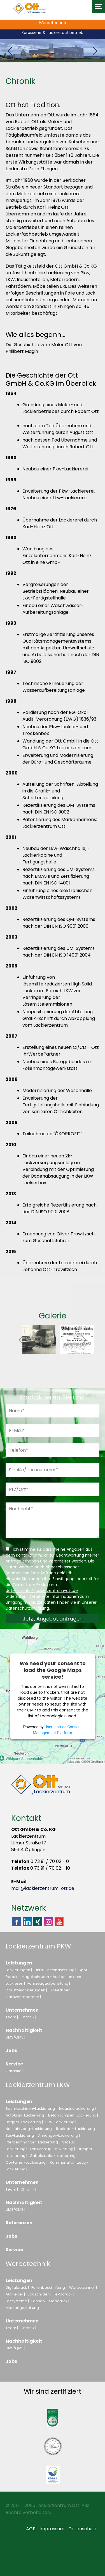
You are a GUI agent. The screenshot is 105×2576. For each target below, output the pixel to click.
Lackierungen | (19, 1970)
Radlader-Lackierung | (76, 2128)
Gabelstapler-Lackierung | (53, 2155)
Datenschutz (82, 2529)
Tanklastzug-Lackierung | (52, 2149)
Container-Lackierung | (26, 2162)
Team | (12, 2017)
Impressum (51, 2529)
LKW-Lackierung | (60, 2122)
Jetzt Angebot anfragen (53, 1618)
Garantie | (14, 2071)
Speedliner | (60, 1990)
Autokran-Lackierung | (26, 2115)
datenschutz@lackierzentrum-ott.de (42, 1590)
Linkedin (27, 1921)
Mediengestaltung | (23, 2307)
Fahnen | (38, 2301)
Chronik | (28, 2017)
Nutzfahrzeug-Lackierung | (29, 2128)
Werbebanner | (83, 2287)
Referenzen (19, 2222)
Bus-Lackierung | (21, 2135)
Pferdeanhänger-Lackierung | (33, 2142)
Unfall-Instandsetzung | (55, 1970)
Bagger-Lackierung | (24, 2122)
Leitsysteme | (17, 2301)
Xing (37, 1921)
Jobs (11, 2050)
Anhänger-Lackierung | (59, 2135)
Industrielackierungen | (26, 1990)
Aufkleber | (15, 2294)
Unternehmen (22, 2010)
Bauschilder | (39, 2294)
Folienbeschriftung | (49, 2287)
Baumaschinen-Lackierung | (31, 2108)
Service (14, 2064)
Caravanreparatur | (23, 1997)
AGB (31, 2529)
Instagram (48, 1921)
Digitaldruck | (17, 2287)
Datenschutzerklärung (27, 1608)
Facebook (16, 1921)
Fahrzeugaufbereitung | (48, 1983)
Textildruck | (63, 2294)
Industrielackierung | (77, 2108)
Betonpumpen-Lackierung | (73, 2115)
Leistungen (19, 1963)
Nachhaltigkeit (24, 2030)
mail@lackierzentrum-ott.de (42, 1888)
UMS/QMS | (15, 2037)
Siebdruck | (59, 2301)
